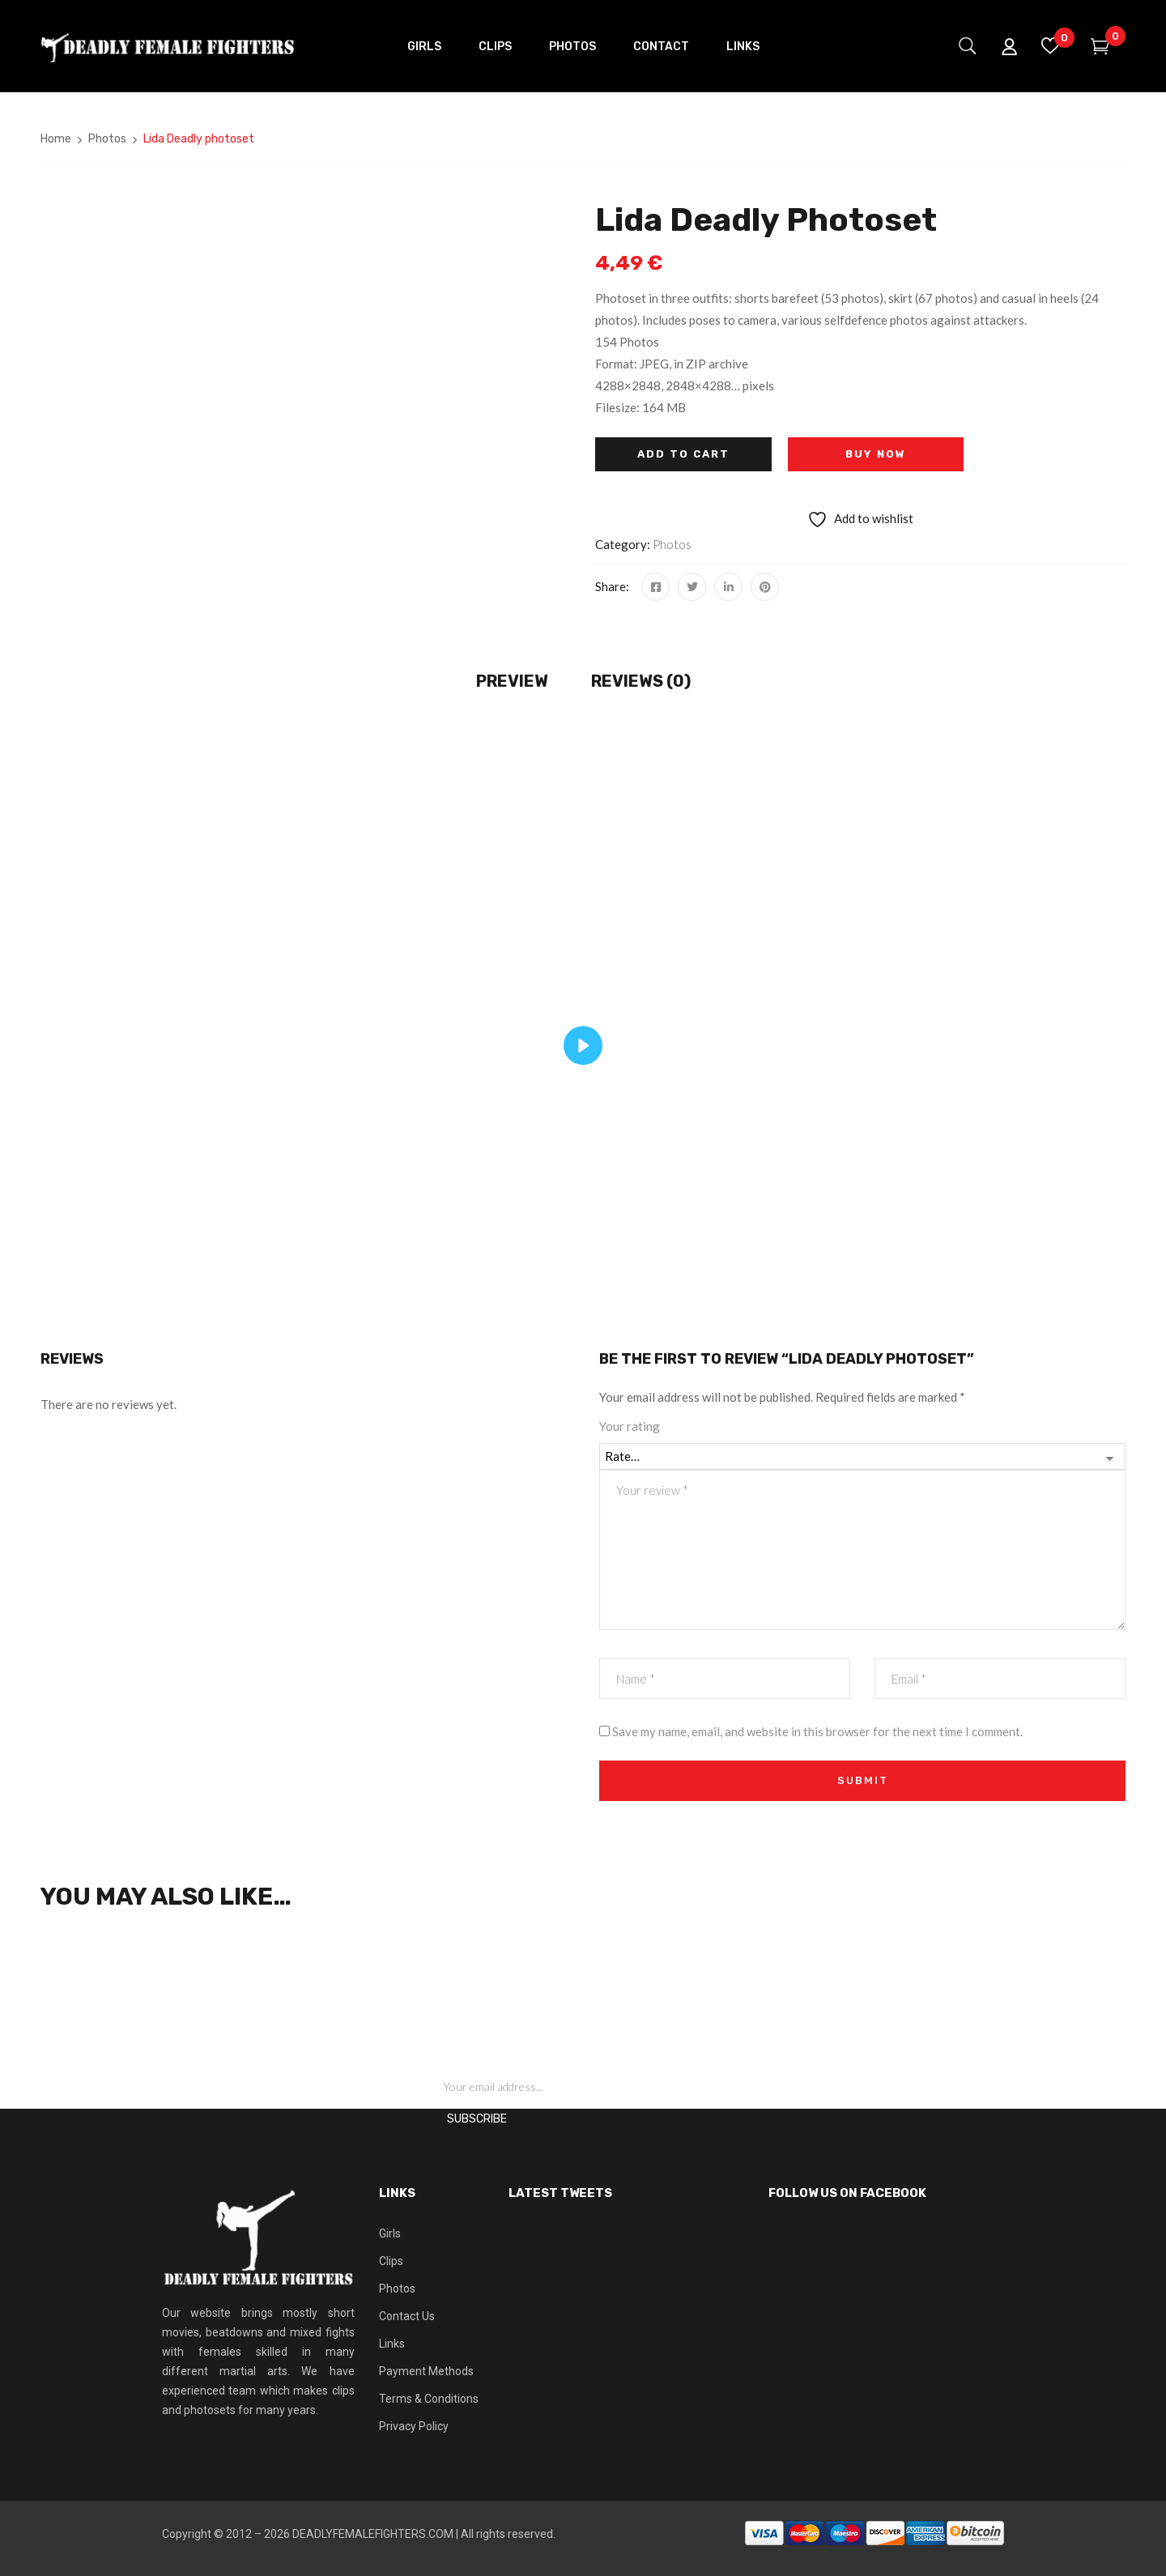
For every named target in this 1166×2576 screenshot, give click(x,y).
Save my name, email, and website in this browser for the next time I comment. (817, 1731)
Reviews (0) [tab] (641, 681)
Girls (390, 2233)
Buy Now (875, 454)
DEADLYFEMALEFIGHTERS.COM (372, 2533)
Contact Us (407, 2316)
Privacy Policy (414, 2426)
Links (392, 2343)
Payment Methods (426, 2371)
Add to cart (683, 454)
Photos (107, 139)
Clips (391, 2261)
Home (55, 139)
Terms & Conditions (429, 2398)
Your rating (629, 1426)
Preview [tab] (512, 681)
